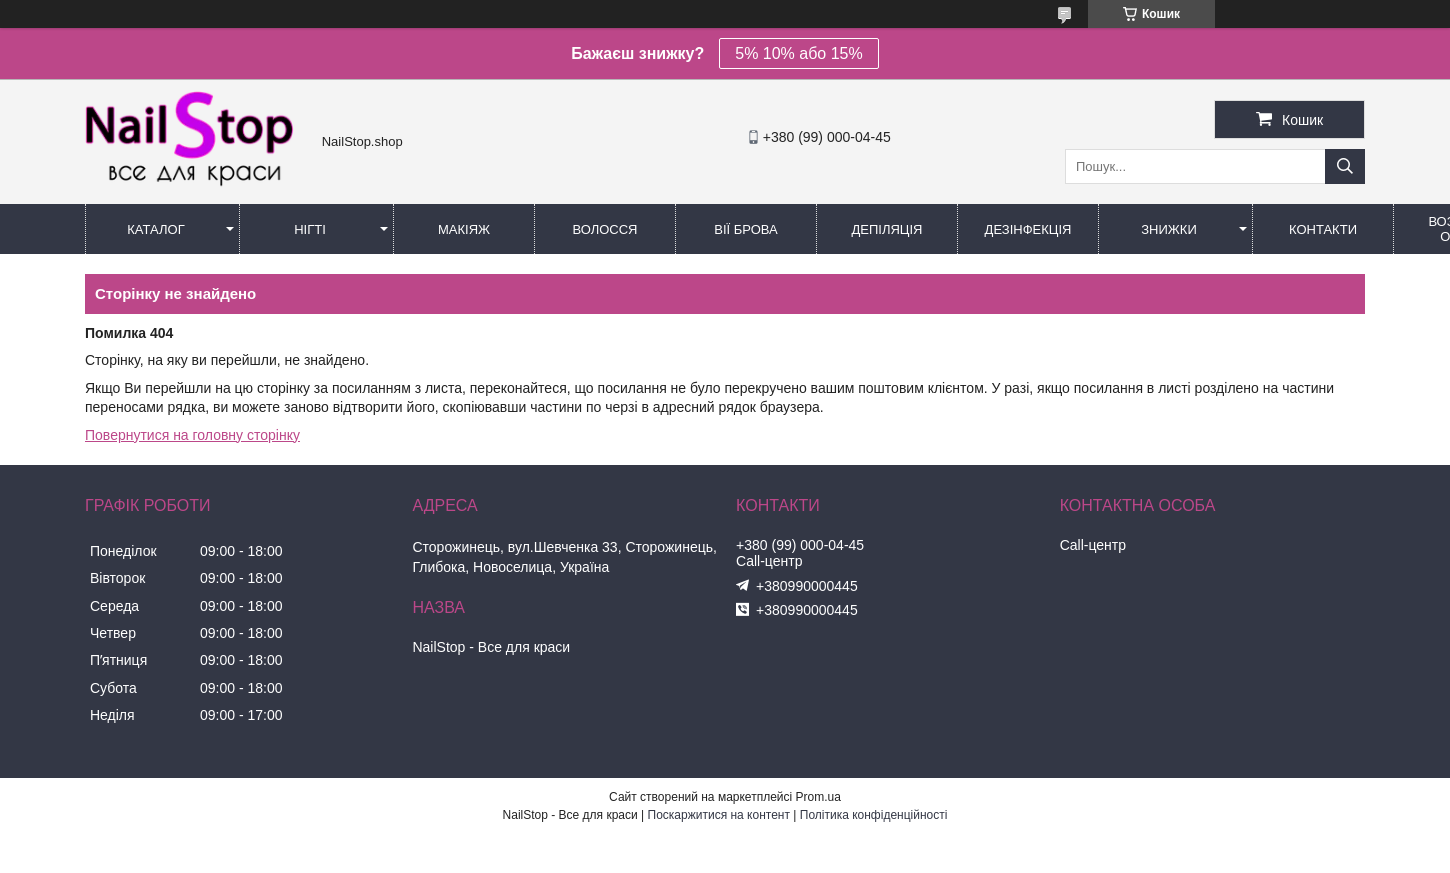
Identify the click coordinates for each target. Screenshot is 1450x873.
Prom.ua (818, 797)
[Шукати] (1345, 166)
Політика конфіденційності (874, 815)
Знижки (1169, 229)
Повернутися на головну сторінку (192, 435)
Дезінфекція (1028, 229)
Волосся (604, 229)
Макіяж (464, 229)
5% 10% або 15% (798, 53)
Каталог (155, 229)
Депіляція (887, 229)
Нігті (310, 229)
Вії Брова (745, 229)
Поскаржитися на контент (719, 815)
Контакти (1323, 229)
